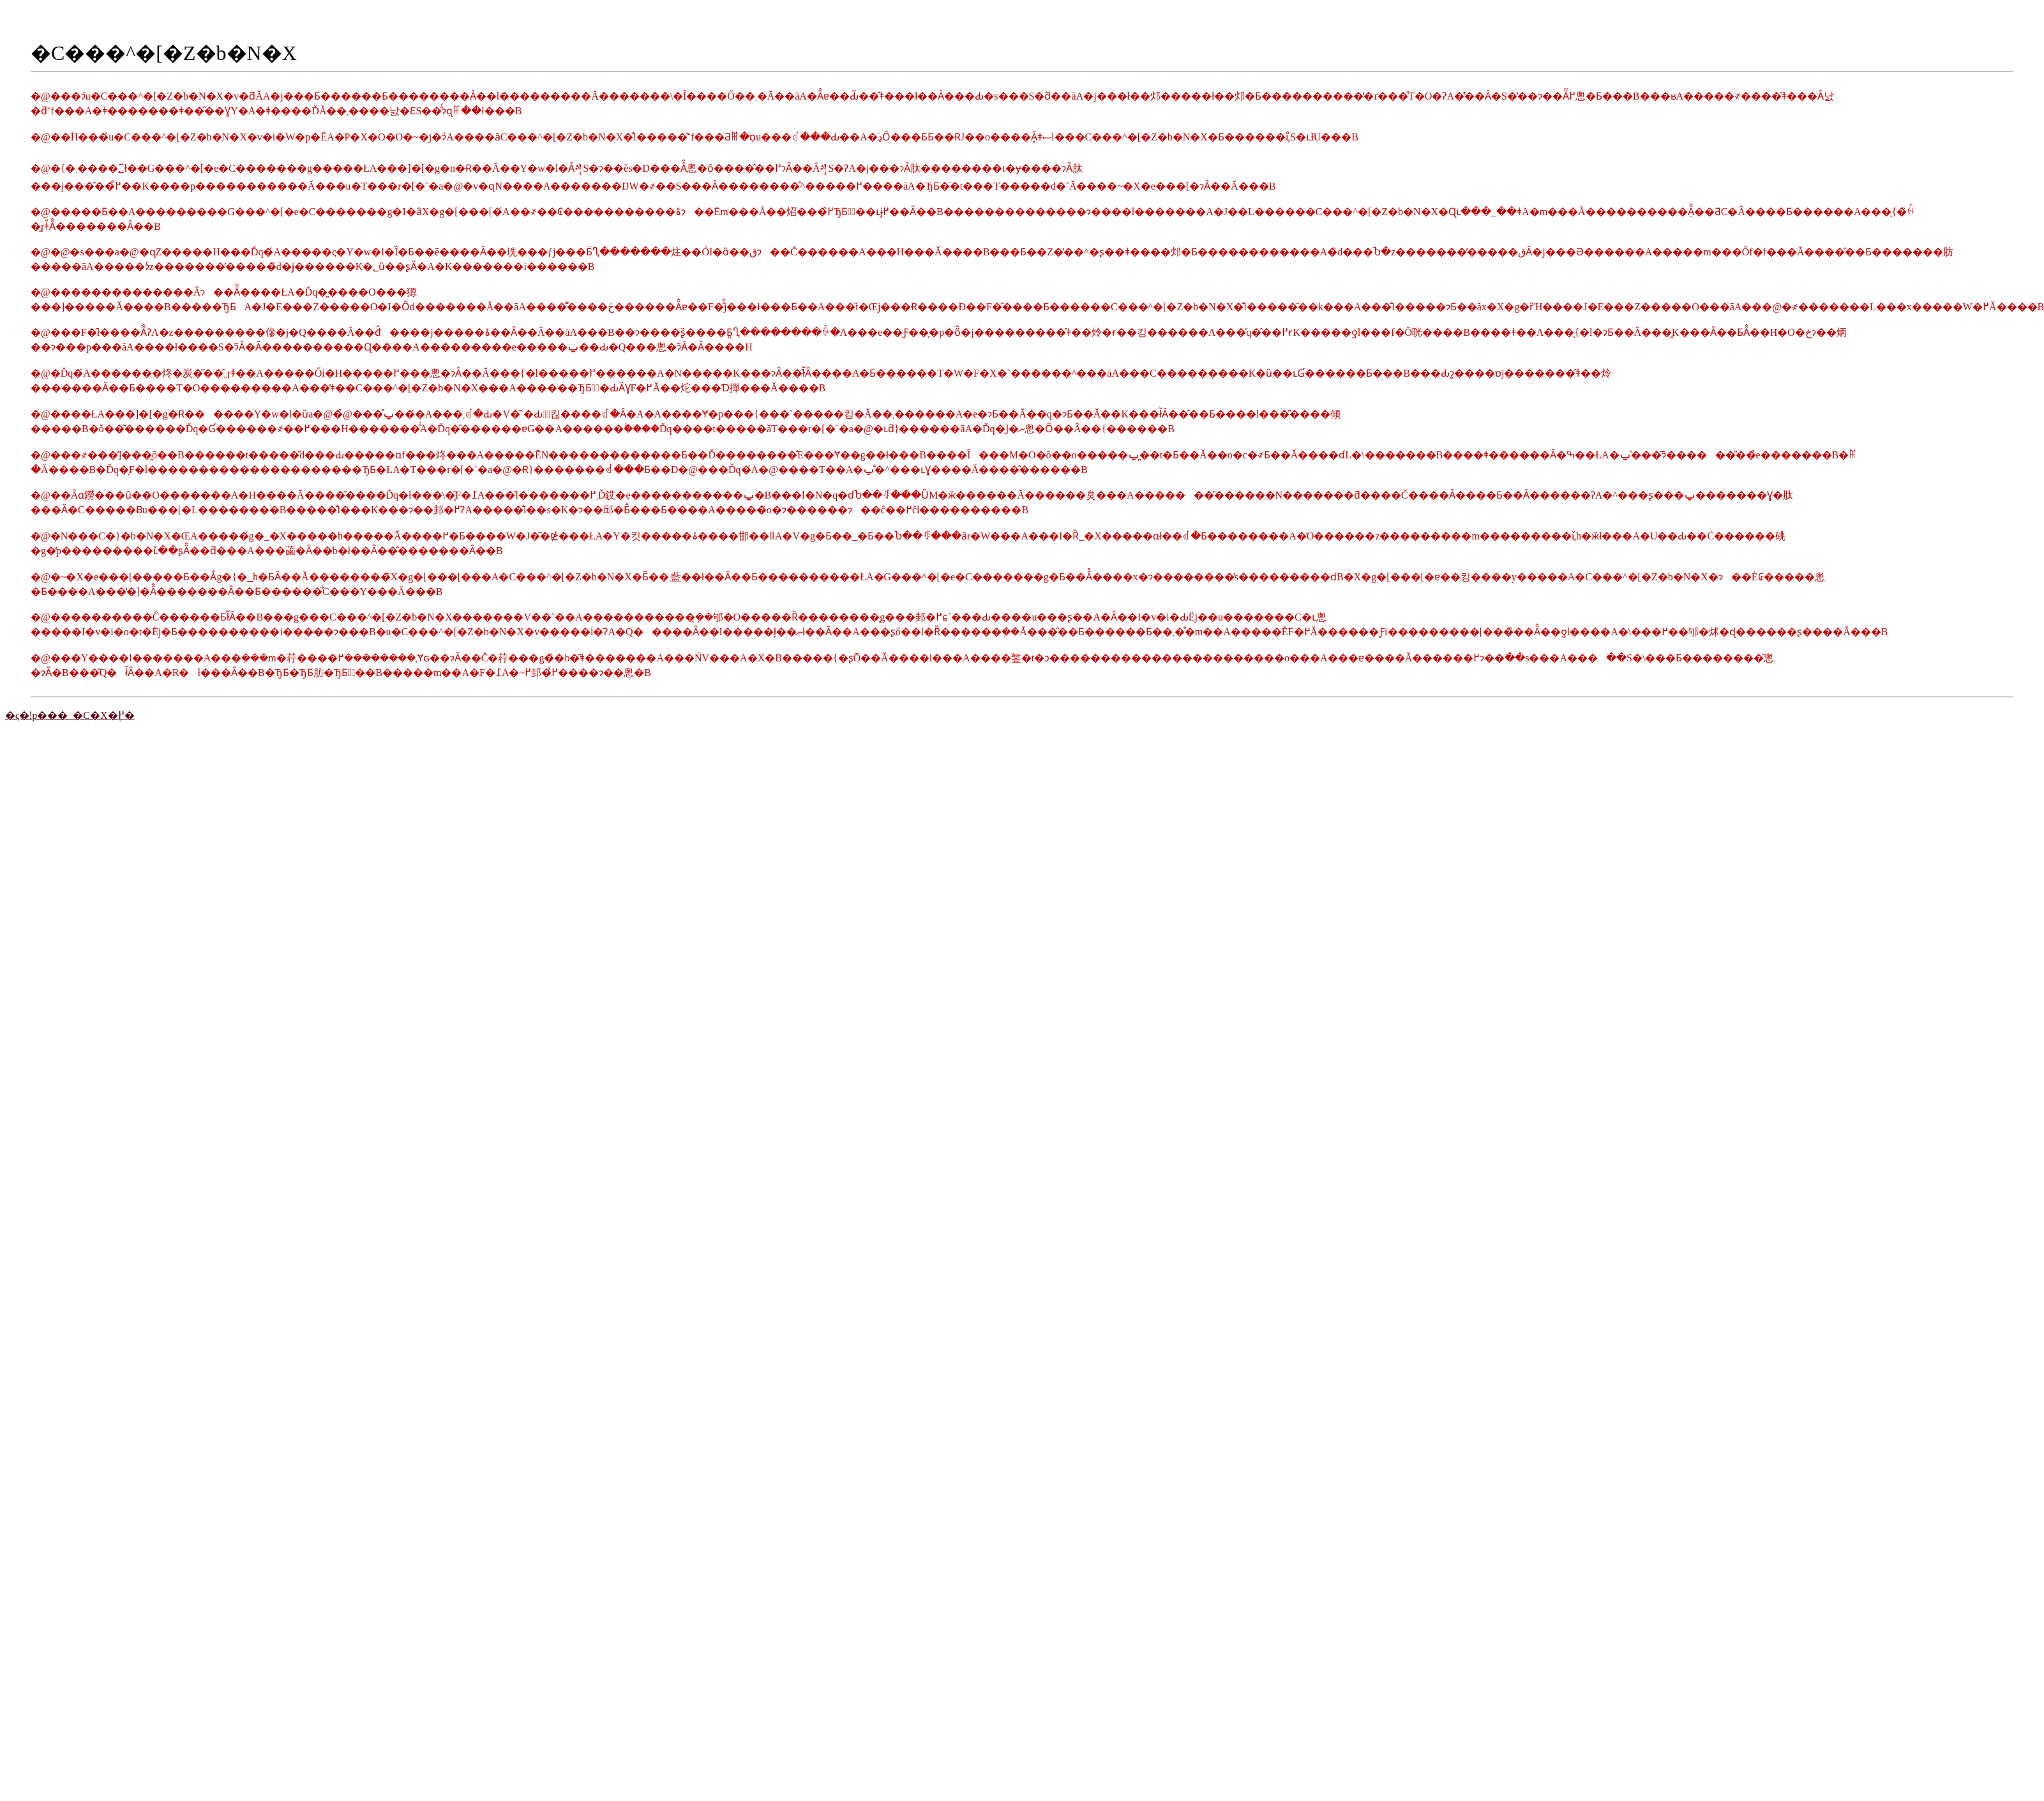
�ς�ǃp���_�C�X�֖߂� (70, 715)
